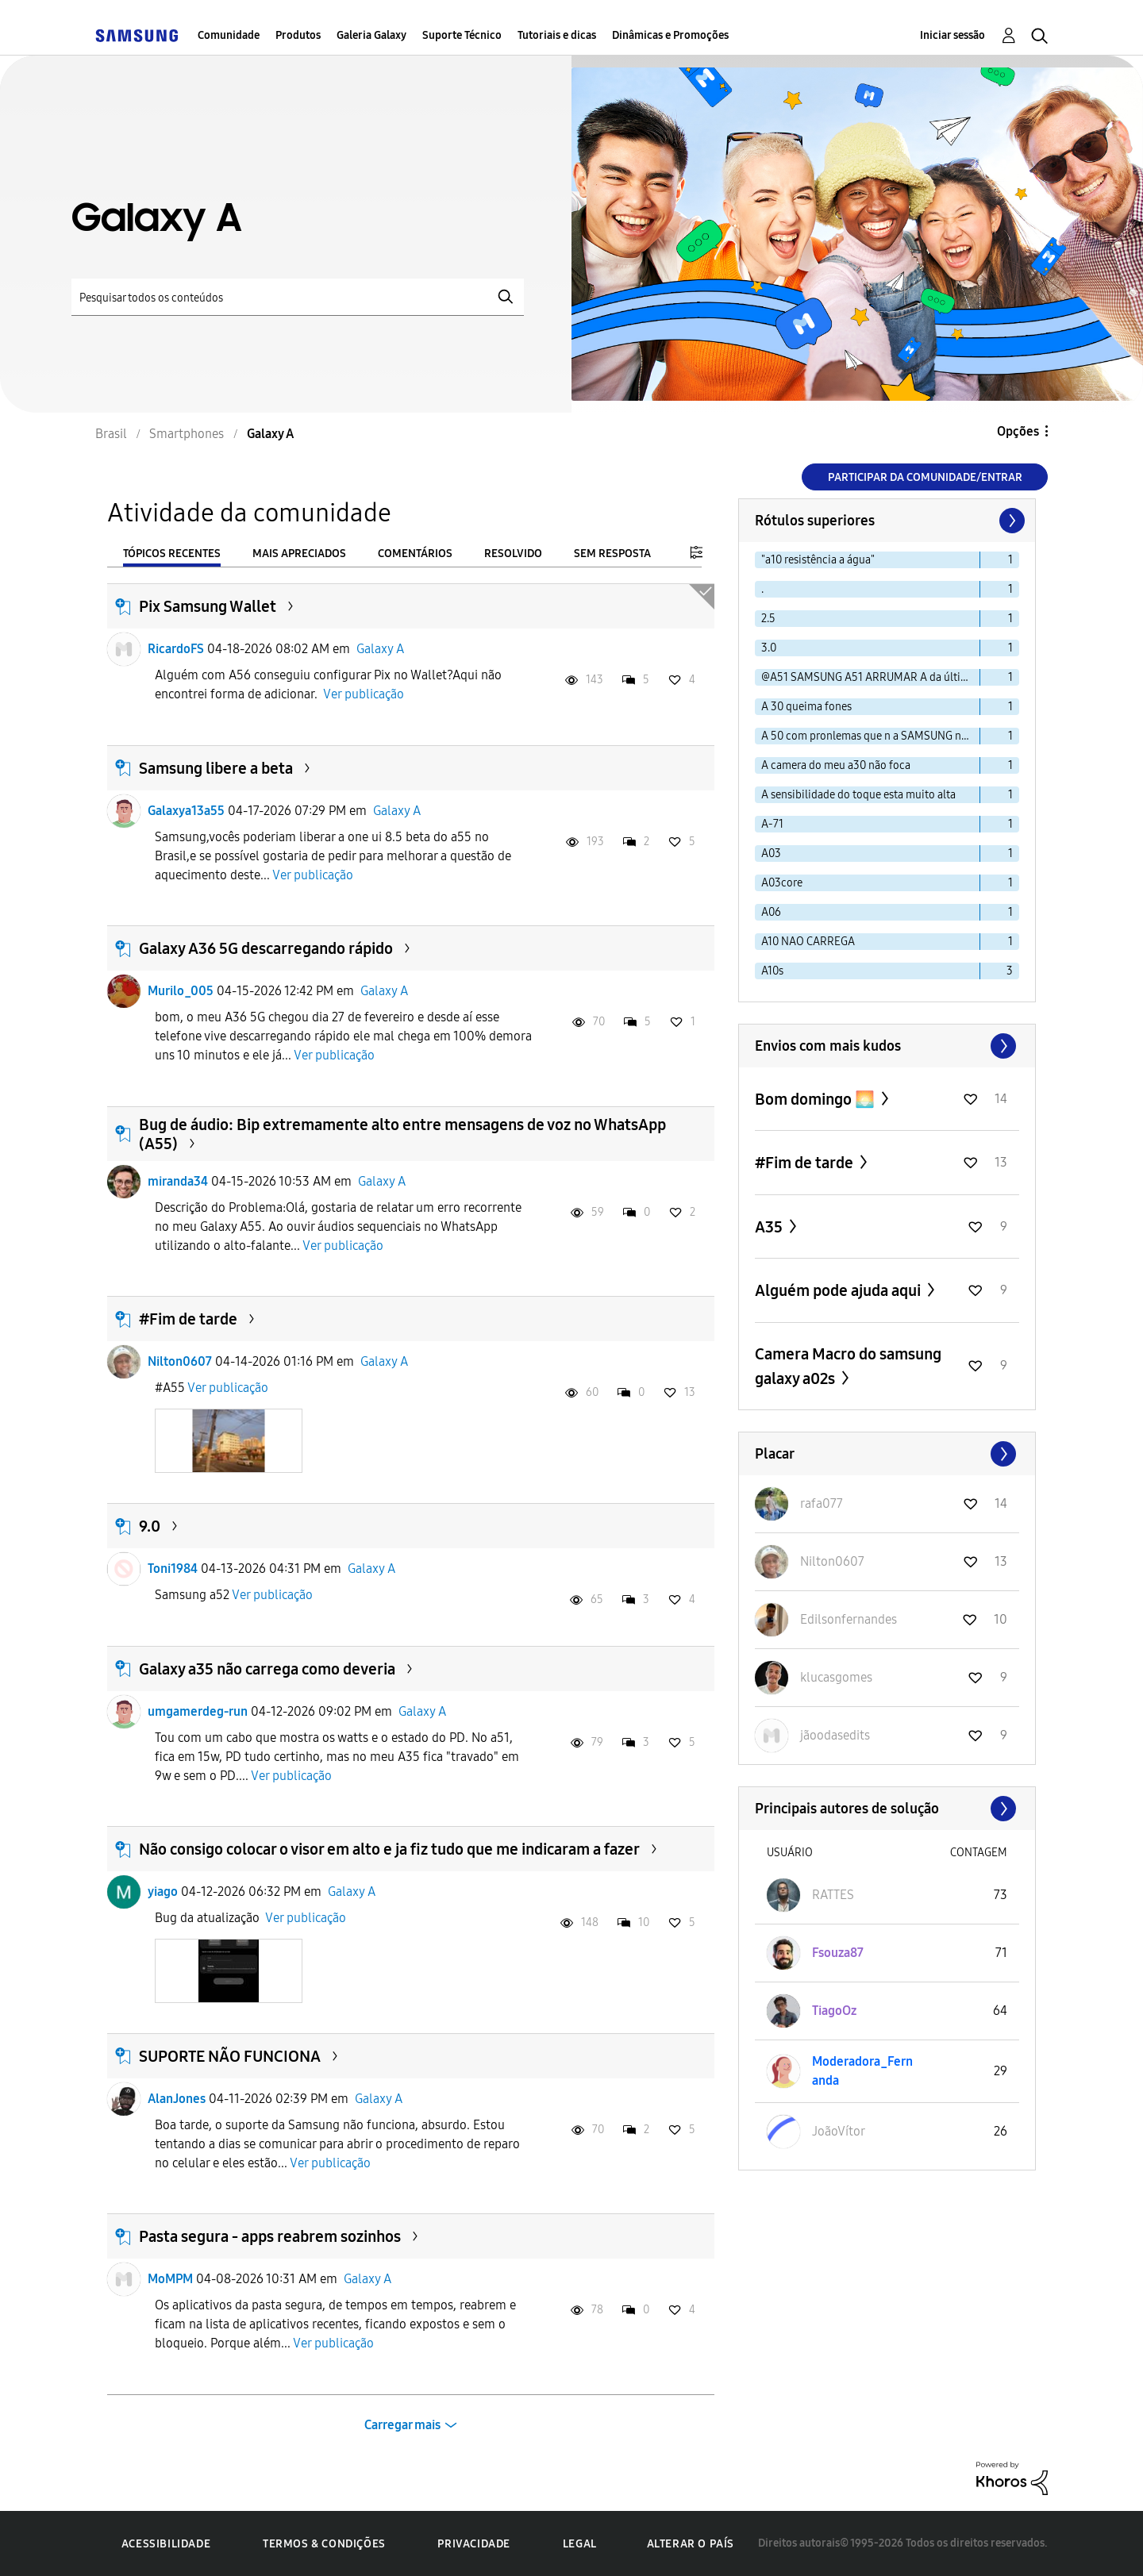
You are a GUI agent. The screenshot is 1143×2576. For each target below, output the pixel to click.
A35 (770, 1226)
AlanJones (177, 2098)
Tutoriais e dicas (557, 35)
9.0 (149, 1526)
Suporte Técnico (462, 35)
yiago (163, 1891)
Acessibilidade (165, 2544)
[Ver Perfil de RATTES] (833, 1894)
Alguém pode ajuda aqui (839, 1290)
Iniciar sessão (952, 35)
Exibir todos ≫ (887, 1046)
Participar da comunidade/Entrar (925, 477)
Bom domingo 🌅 (816, 1099)
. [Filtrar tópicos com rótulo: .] (762, 589)
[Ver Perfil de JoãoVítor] (838, 2131)
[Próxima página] (1010, 520)
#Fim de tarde (188, 1318)
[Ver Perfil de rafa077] (821, 1503)
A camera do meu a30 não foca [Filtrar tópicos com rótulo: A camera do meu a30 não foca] (835, 765)
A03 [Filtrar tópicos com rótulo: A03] (771, 853)
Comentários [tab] (415, 553)
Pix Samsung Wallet (207, 606)
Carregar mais (402, 2424)
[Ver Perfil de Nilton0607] (832, 1561)
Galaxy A (380, 648)
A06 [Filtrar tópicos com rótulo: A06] (771, 912)
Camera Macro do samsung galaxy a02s (848, 1366)
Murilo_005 (181, 990)
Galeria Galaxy (371, 35)
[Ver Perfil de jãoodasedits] (835, 1735)
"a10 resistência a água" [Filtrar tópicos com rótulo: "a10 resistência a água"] (818, 560)
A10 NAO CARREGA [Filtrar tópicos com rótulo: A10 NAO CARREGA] (808, 941)
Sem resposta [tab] (612, 553)
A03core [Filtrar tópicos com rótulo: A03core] (781, 883)
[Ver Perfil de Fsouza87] (838, 1952)
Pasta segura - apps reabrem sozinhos (270, 2236)
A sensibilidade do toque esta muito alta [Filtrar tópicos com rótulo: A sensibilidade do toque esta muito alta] (858, 795)
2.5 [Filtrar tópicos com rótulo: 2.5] (768, 618)
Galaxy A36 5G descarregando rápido (266, 948)
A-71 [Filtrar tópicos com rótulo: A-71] (772, 824)
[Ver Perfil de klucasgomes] (836, 1677)
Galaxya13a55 (186, 810)
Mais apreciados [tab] (299, 553)
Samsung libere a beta (216, 768)
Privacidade (473, 2544)
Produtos (298, 35)
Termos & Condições (324, 2544)
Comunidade (229, 35)
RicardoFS (176, 648)
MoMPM (170, 2278)
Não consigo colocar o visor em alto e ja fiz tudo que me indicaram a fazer (389, 1849)
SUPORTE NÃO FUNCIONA (230, 2056)
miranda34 (178, 1181)
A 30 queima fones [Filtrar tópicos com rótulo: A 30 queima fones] (806, 706)
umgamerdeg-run (198, 1711)
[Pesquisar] (297, 297)
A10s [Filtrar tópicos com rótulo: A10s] (772, 971)
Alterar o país (690, 2544)
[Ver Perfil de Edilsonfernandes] (848, 1619)
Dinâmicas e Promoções (670, 35)
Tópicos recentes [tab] (172, 553)
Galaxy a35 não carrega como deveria (267, 1668)
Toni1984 (173, 1568)
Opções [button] (1018, 431)
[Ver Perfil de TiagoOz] (834, 2010)
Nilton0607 (180, 1361)
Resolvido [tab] (513, 553)
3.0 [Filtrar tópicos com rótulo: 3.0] (768, 648)
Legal (580, 2544)
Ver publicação (363, 694)
